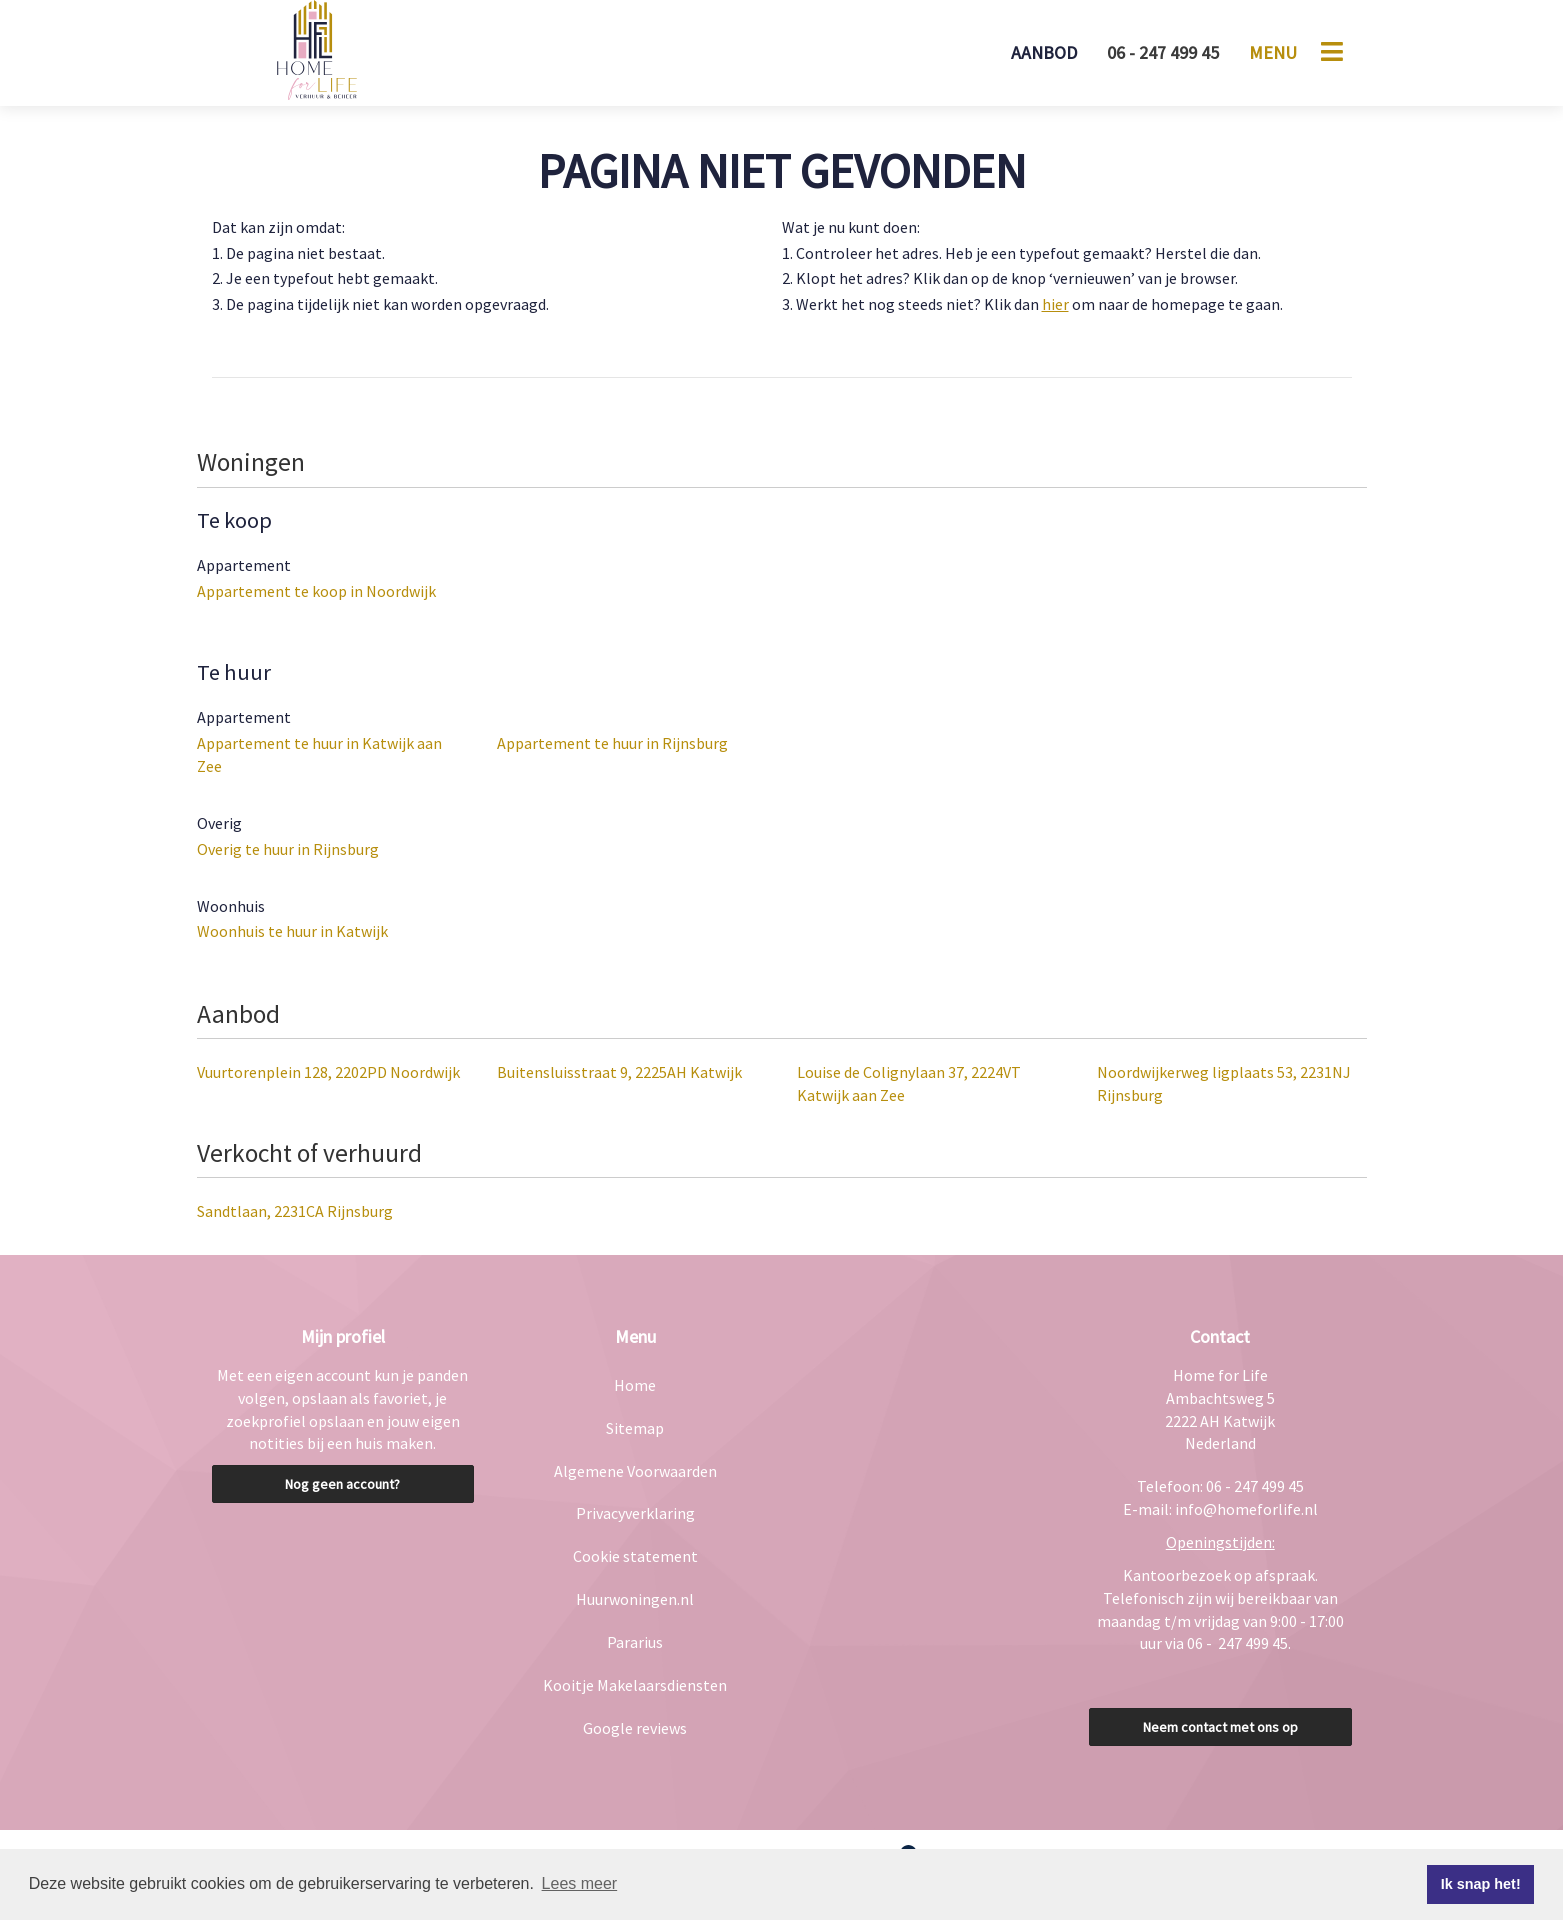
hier (1055, 304)
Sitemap (635, 1428)
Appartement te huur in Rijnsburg (612, 743)
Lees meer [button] (580, 1883)
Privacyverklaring (635, 1513)
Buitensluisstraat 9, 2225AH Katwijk (619, 1072)
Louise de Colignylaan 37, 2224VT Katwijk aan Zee (909, 1083)
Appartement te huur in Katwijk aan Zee (319, 754)
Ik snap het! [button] (1481, 1884)
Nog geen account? (342, 1484)
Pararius (635, 1642)
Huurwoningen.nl (635, 1599)
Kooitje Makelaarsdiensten (635, 1685)
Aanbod (1044, 52)
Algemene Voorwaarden (635, 1471)
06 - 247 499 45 (1163, 52)
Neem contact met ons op (1220, 1727)
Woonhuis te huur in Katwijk (292, 931)
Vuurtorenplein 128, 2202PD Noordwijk (328, 1072)
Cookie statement (635, 1556)
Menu (1273, 52)
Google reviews (635, 1728)
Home (635, 1385)
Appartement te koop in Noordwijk (316, 591)
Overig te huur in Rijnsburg (288, 849)
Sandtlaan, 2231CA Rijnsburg (295, 1211)
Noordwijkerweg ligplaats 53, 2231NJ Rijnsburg (1224, 1083)
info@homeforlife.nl (1246, 1509)
